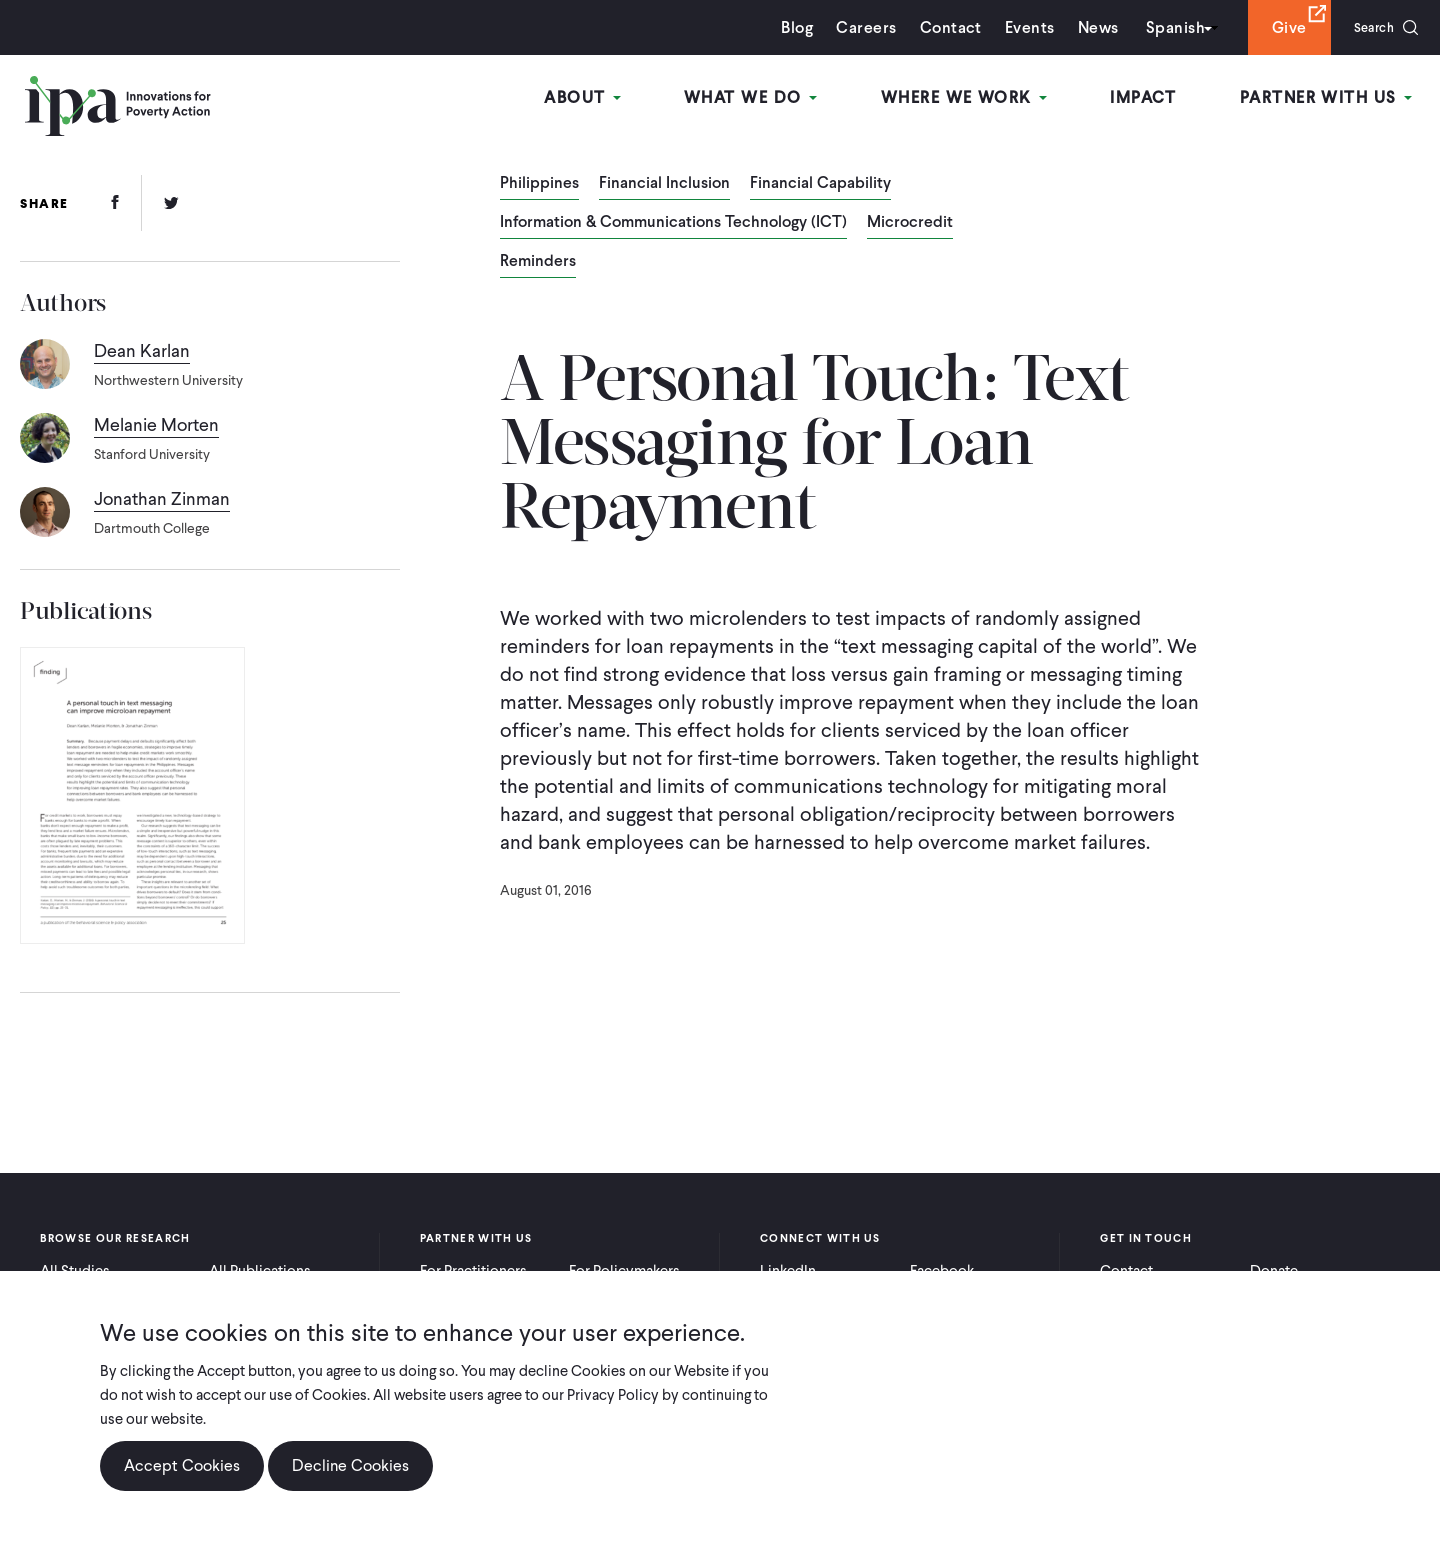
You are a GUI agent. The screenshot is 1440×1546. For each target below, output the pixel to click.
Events (1017, 27)
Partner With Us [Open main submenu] (1329, 98)
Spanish (1162, 27)
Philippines (539, 184)
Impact (1149, 98)
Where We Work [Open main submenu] (973, 98)
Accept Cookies (182, 1465)
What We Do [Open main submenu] (763, 98)
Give (1276, 27)
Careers (854, 27)
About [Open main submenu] (599, 98)
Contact (938, 27)
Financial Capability (820, 184)
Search (1367, 27)
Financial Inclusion (664, 184)
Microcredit (910, 223)
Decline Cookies (350, 1465)
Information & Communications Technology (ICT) (673, 223)
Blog (785, 27)
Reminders (538, 262)
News (1085, 27)
